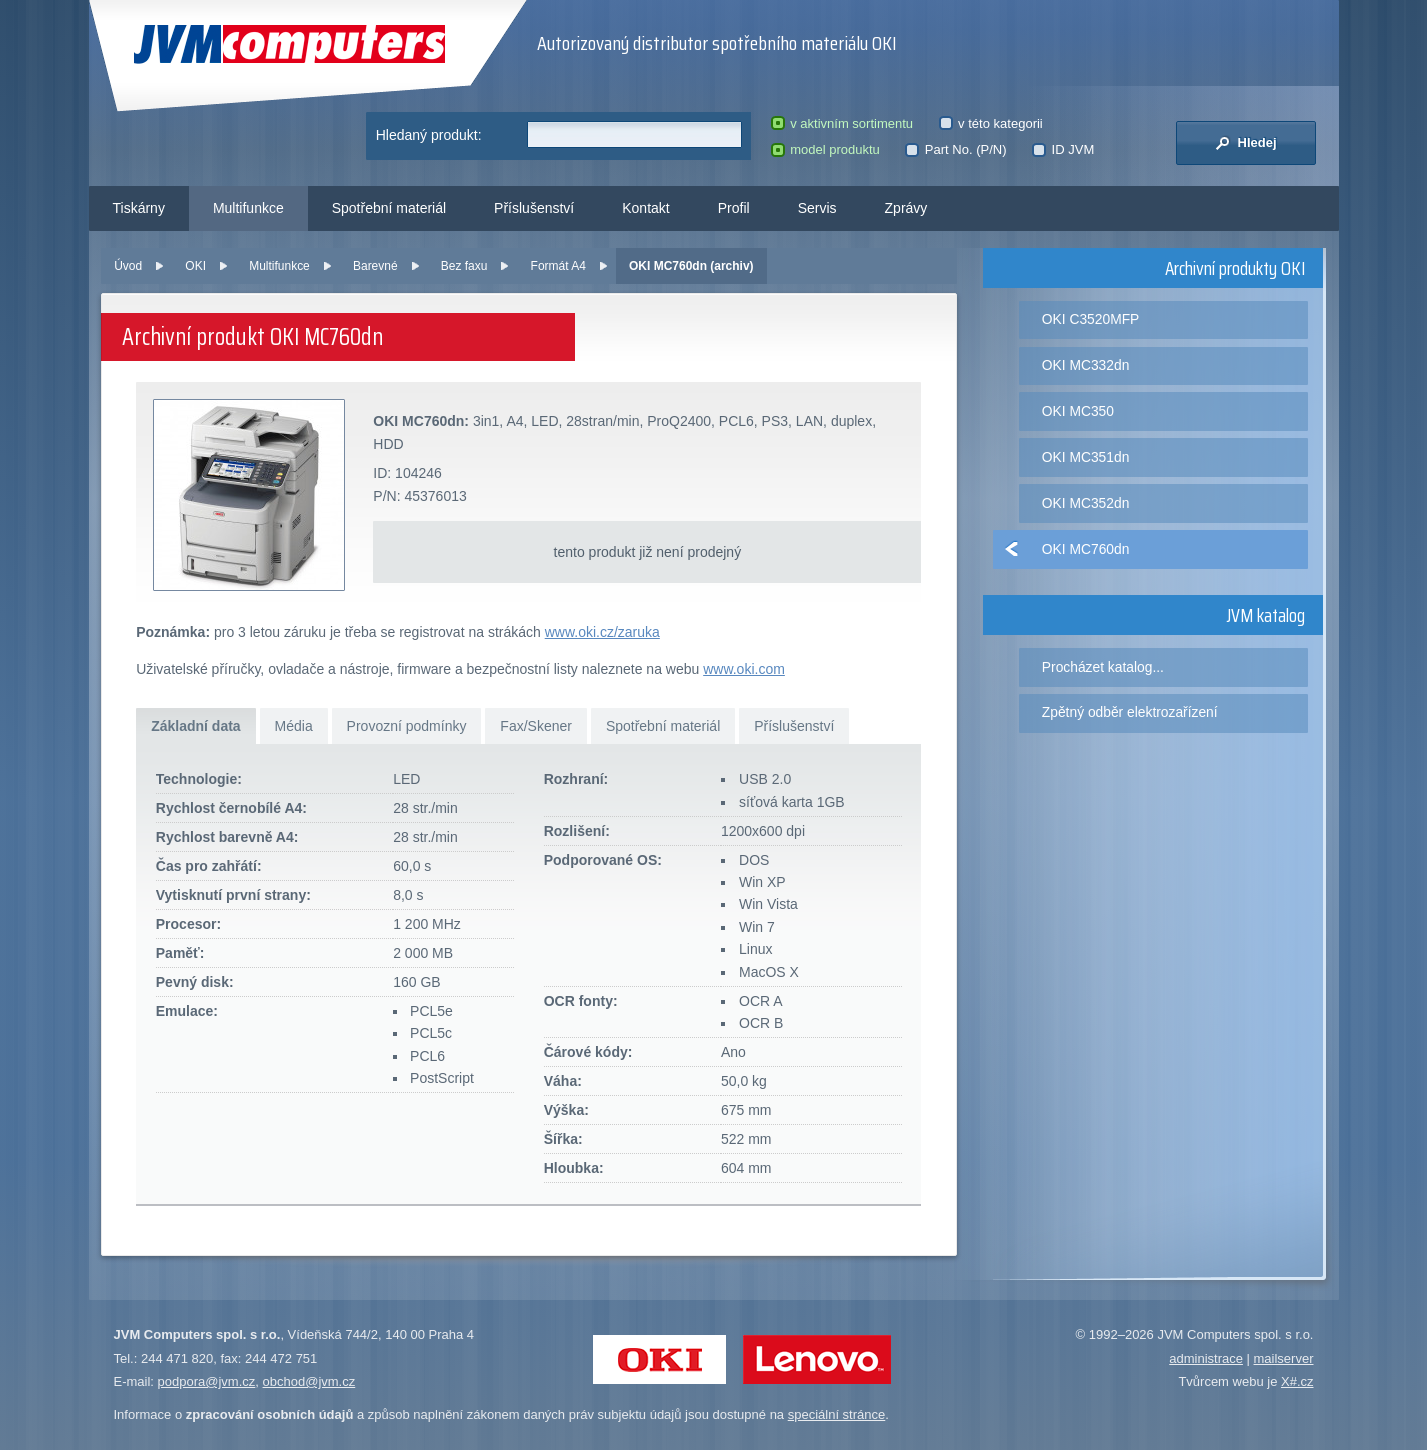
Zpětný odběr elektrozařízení (1130, 712)
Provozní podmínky (407, 726)
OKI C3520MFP (1091, 319)
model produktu (825, 149)
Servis (817, 208)
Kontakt (645, 208)
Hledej (1245, 143)
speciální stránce (837, 1414)
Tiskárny (139, 208)
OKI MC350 (1078, 411)
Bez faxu (464, 266)
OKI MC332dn (1086, 365)
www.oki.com (744, 669)
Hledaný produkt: (429, 135)
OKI (195, 266)
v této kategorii (991, 123)
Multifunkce (248, 208)
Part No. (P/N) (955, 149)
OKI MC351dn (1086, 457)
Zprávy (906, 208)
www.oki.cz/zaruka (602, 632)
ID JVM (1063, 149)
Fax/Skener (536, 726)
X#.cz (1297, 1381)
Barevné (375, 266)
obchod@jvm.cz (309, 1381)
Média (294, 726)
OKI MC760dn (1086, 549)
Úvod (128, 266)
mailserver (1284, 1358)
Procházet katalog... (1103, 667)
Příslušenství (534, 208)
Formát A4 (558, 266)
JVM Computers (289, 44)
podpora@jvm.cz (207, 1381)
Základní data (195, 726)
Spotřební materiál (389, 208)
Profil (734, 208)
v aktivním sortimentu (842, 123)
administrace (1206, 1358)
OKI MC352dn (1086, 503)
